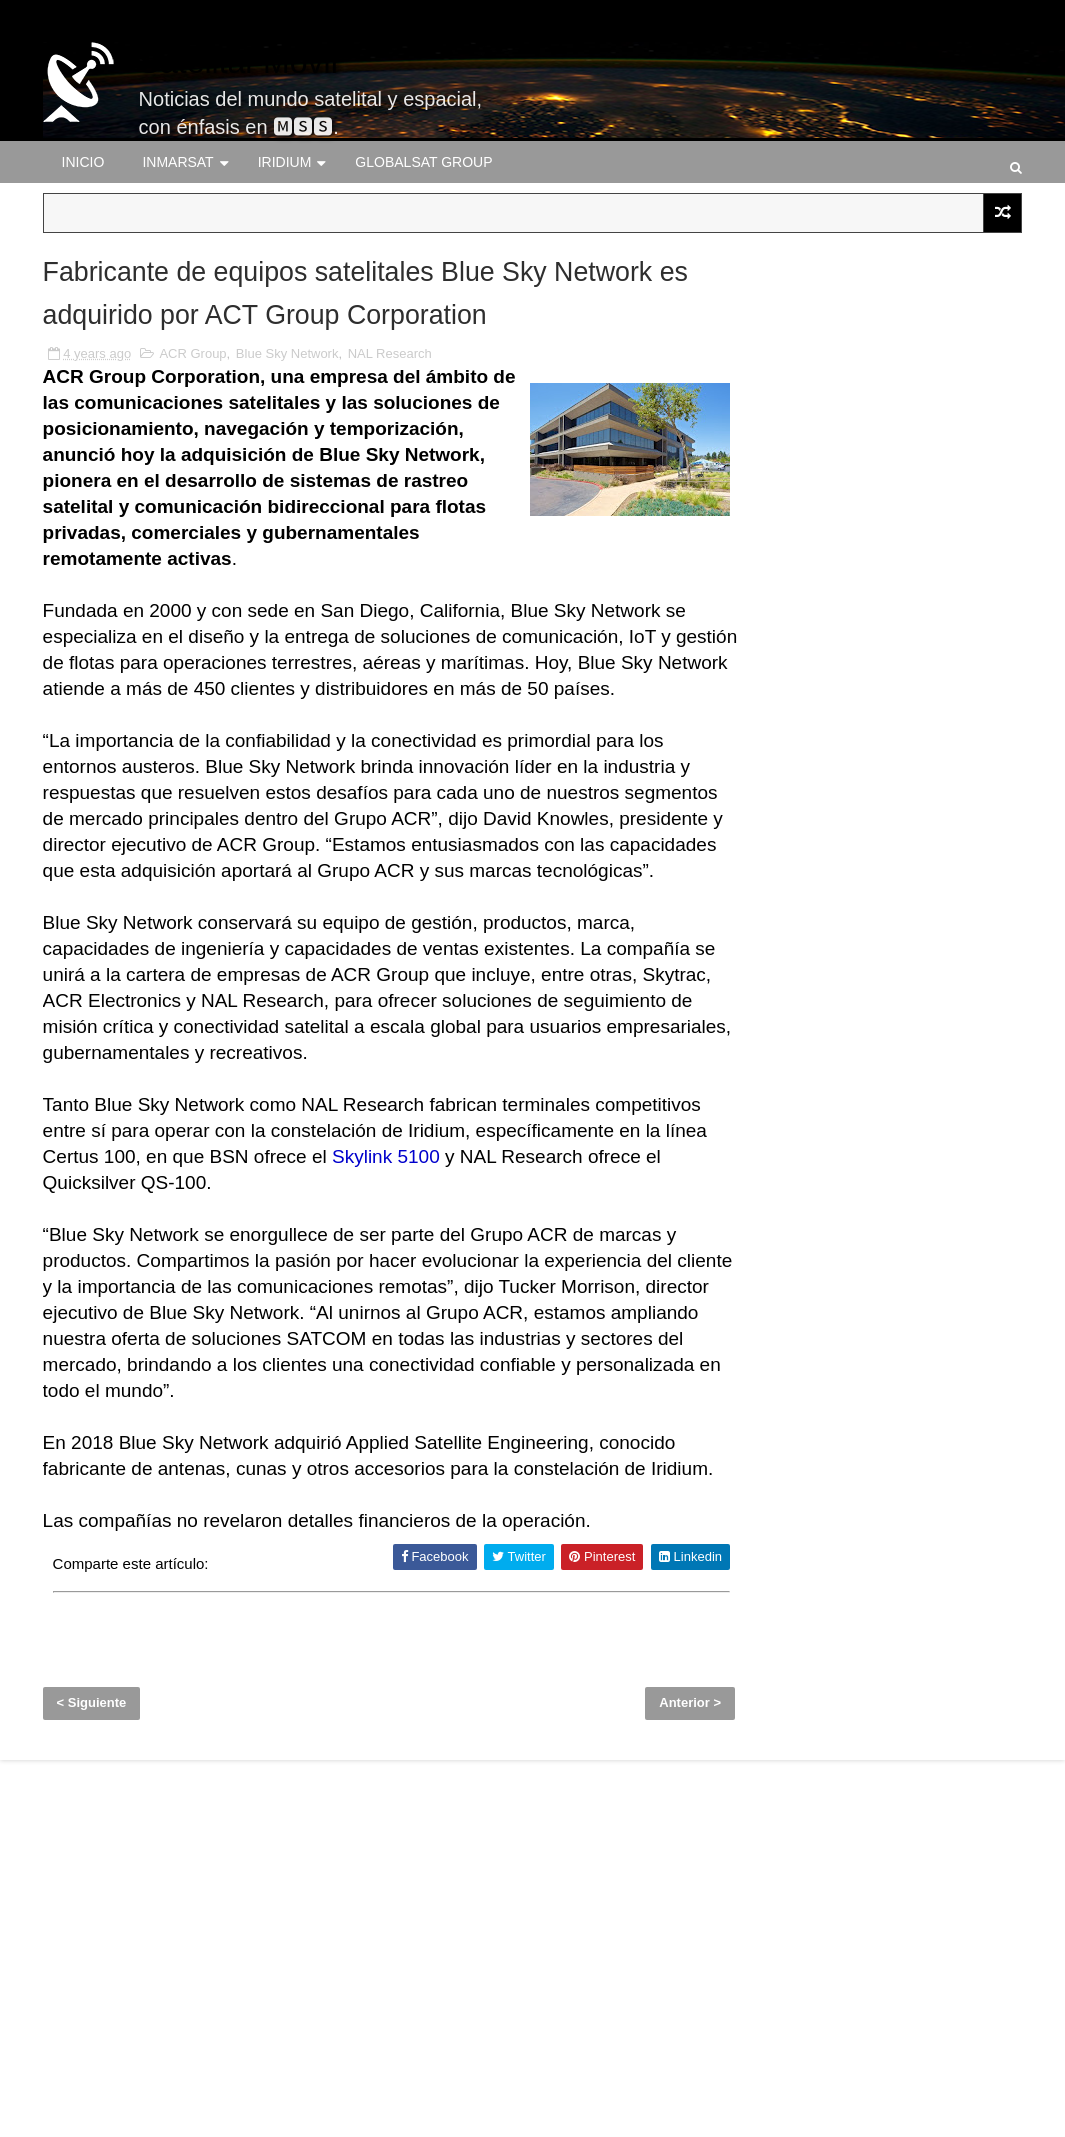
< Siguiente (92, 1913)
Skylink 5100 (623, 1320)
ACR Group (192, 465)
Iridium (285, 162)
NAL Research (390, 465)
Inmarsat (177, 162)
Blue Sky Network (287, 465)
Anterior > (639, 1913)
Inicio (83, 162)
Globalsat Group (423, 162)
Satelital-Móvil (238, 62)
